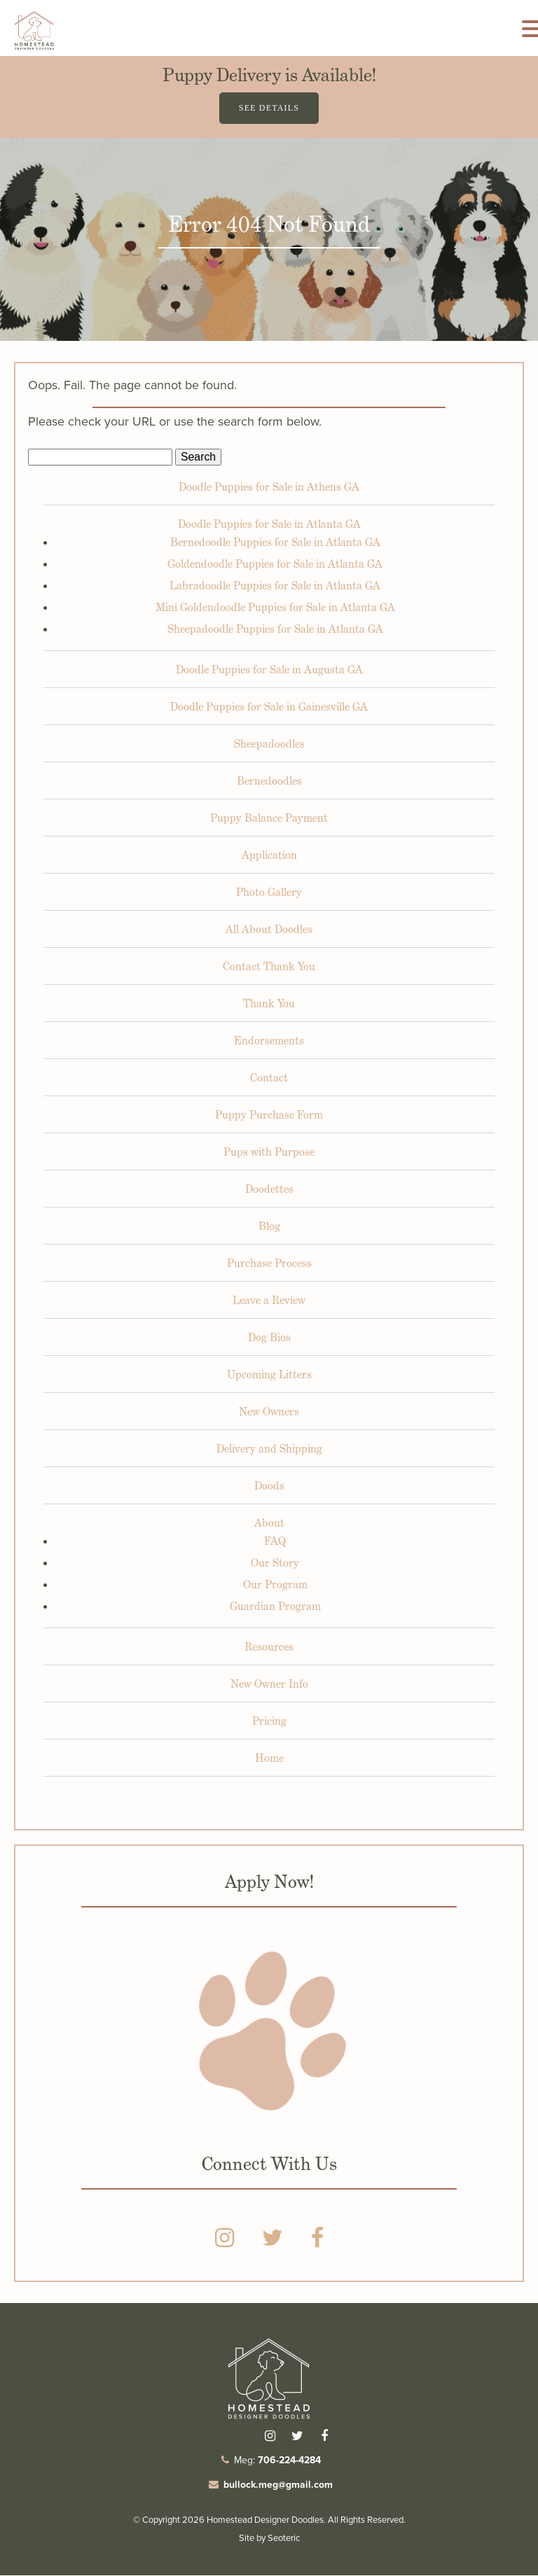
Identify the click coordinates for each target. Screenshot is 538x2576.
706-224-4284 (289, 2461)
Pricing (269, 1721)
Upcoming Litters (269, 1375)
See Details (269, 108)
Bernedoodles (269, 781)
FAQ (275, 1541)
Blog (269, 1226)
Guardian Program (275, 1607)
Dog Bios (269, 1338)
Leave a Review (269, 1301)
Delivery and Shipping (269, 1449)
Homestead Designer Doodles (265, 2520)
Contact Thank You (269, 967)
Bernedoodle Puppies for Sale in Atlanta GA (275, 543)
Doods (269, 1486)
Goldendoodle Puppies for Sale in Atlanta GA (274, 564)
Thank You (269, 1004)
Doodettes (269, 1189)
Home (269, 1758)
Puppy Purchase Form (269, 1115)
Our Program (275, 1585)
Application (269, 855)
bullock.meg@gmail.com (278, 2485)
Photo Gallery (269, 893)
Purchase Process (269, 1263)
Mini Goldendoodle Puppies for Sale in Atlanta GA (275, 608)
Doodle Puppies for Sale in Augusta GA (269, 670)
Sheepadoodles (269, 744)
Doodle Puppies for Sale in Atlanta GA (269, 524)
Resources (269, 1647)
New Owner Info (269, 1684)
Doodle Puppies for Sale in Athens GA (269, 487)
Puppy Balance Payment (269, 818)
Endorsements (269, 1041)
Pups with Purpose (269, 1152)
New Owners (269, 1412)
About (269, 1523)
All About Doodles (269, 930)
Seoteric (284, 2538)
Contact (269, 1078)
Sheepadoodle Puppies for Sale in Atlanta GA (275, 629)
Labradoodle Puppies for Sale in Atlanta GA (275, 586)
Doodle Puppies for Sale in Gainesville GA (269, 707)
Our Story (275, 1563)
